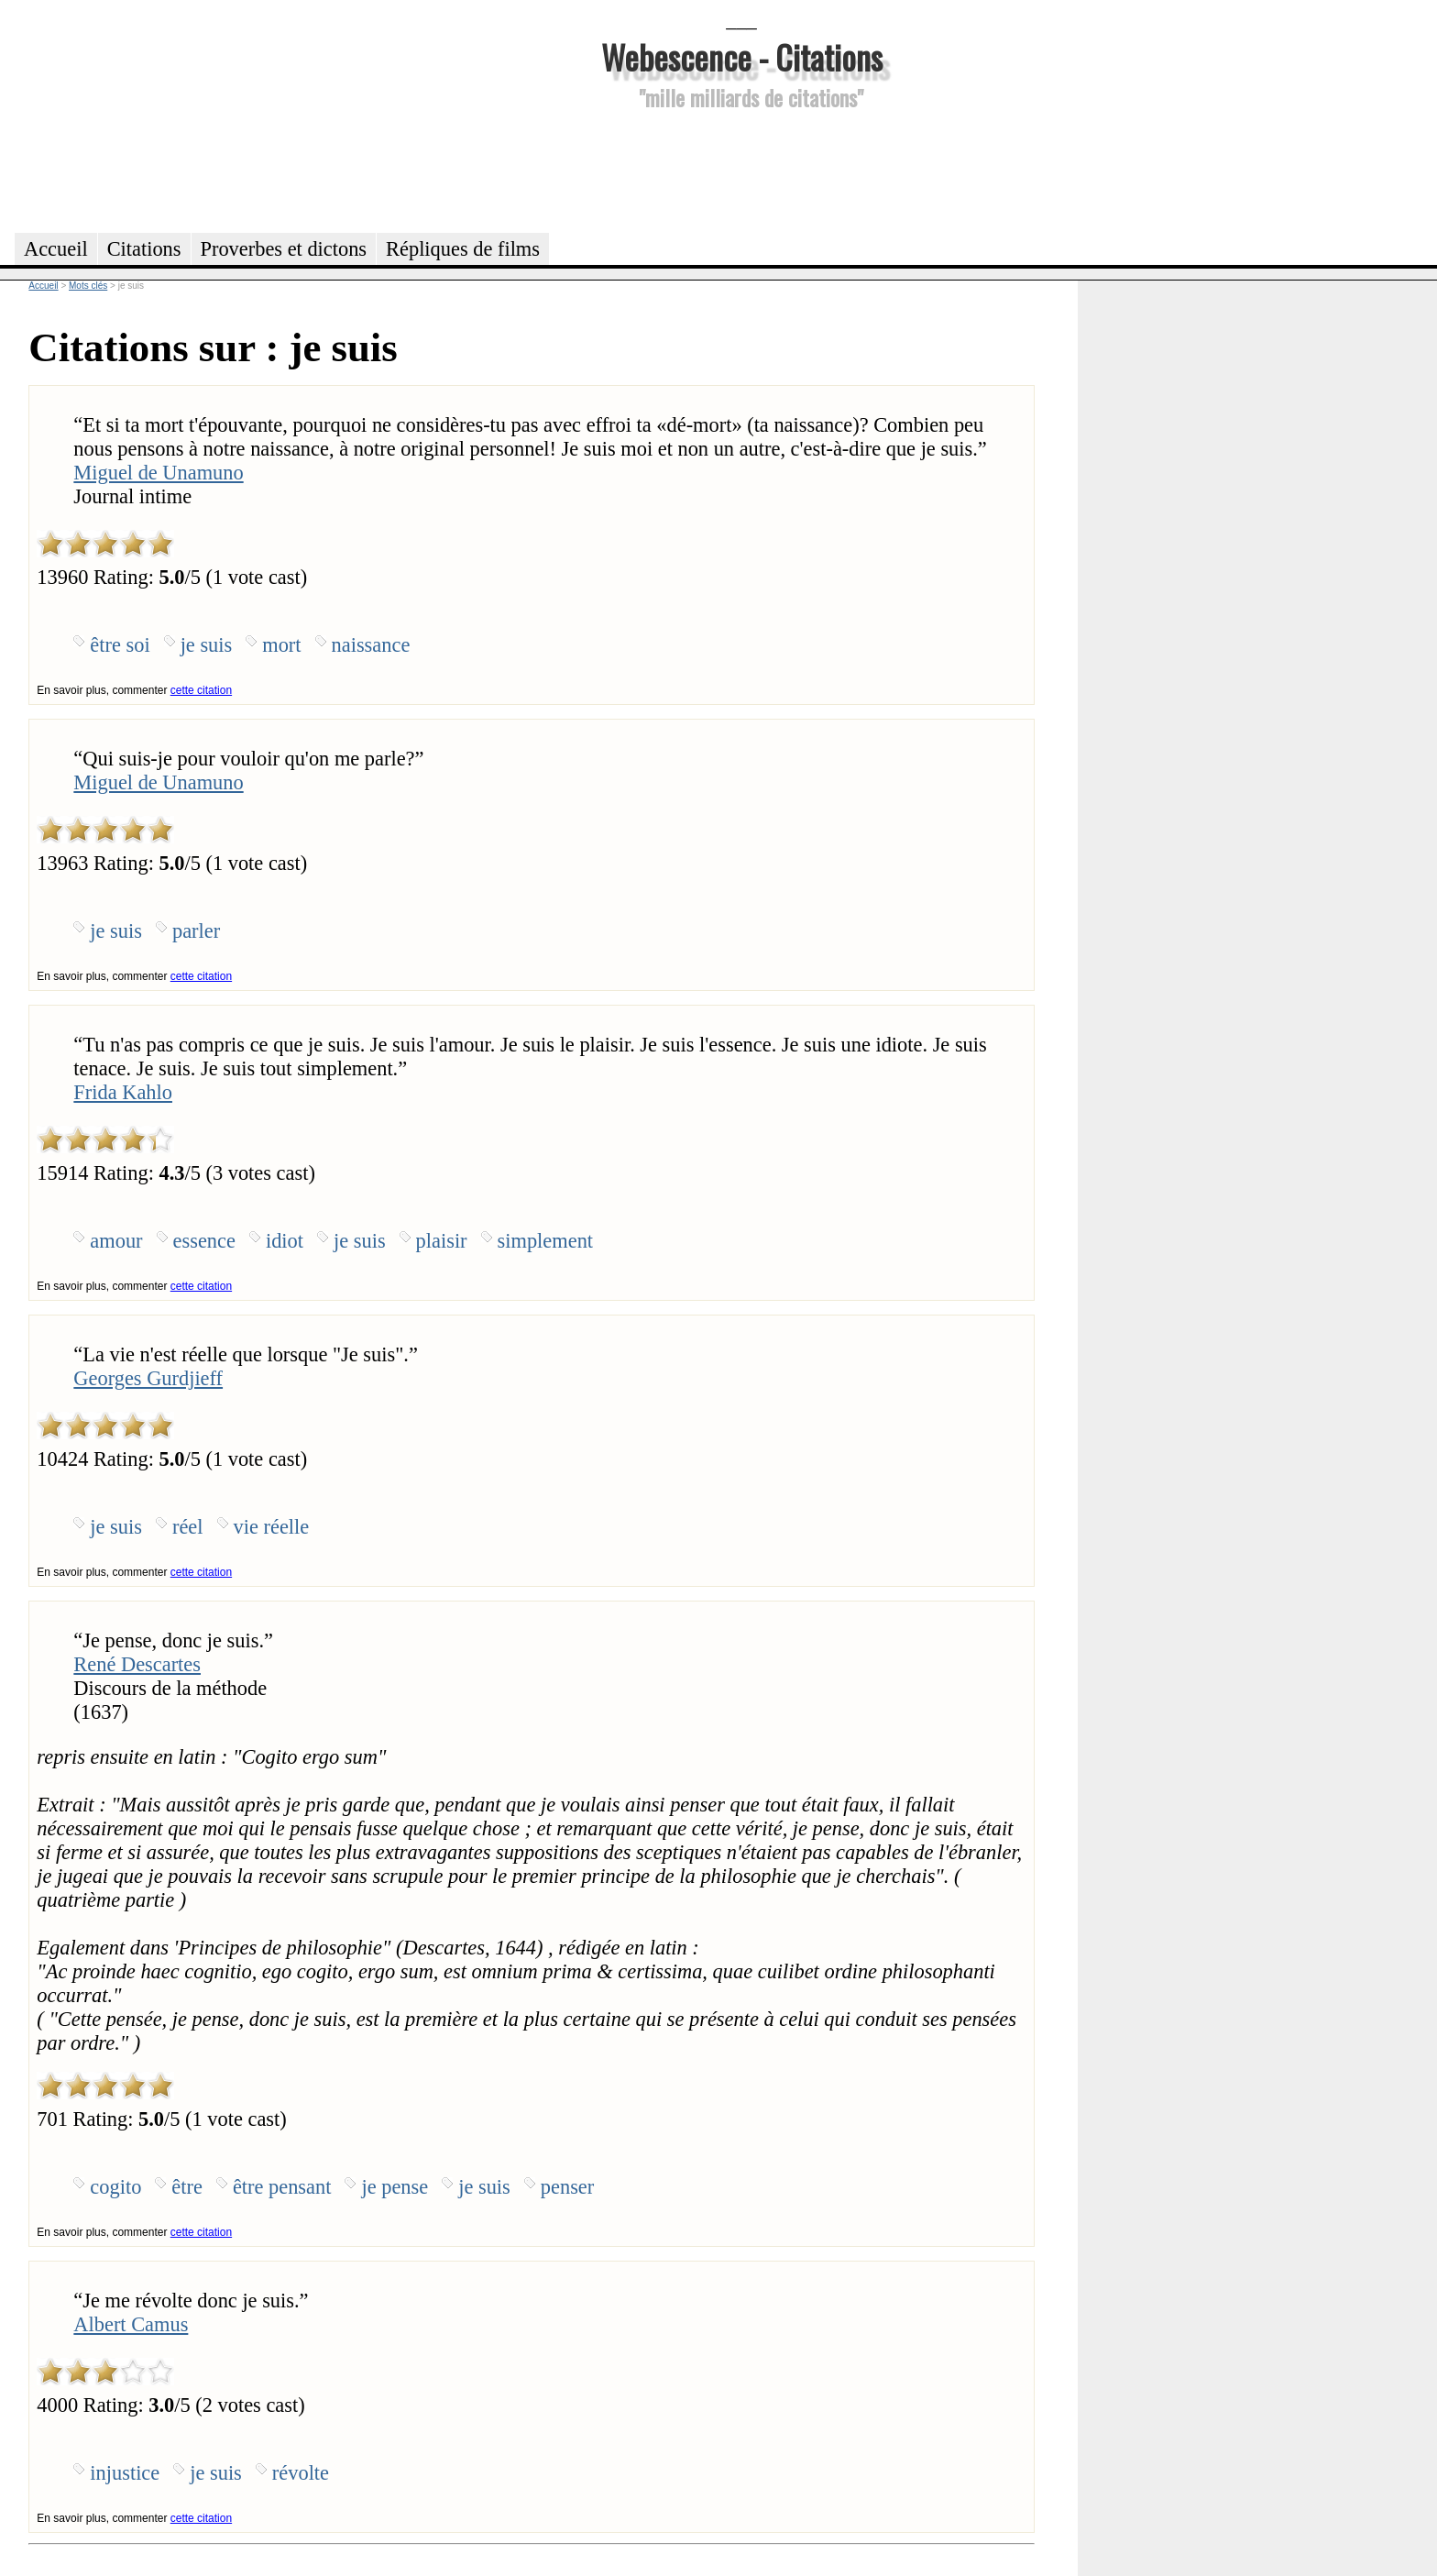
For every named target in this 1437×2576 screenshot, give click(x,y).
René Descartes (137, 1664)
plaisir (441, 1240)
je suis (207, 644)
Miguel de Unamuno (158, 472)
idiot (284, 1240)
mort (281, 644)
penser (567, 2186)
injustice (124, 2472)
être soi (119, 644)
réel (187, 1526)
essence (204, 1240)
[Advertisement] (741, 168)
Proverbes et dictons (284, 248)
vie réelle (272, 1526)
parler (196, 930)
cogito (115, 2186)
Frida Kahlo (122, 1092)
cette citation (201, 690)
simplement (545, 1240)
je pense (394, 2186)
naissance (371, 644)
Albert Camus (130, 2324)
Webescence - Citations (742, 56)
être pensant (282, 2186)
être (187, 2186)
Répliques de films (463, 248)
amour (116, 1240)
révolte (300, 2472)
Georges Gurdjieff (148, 1378)
